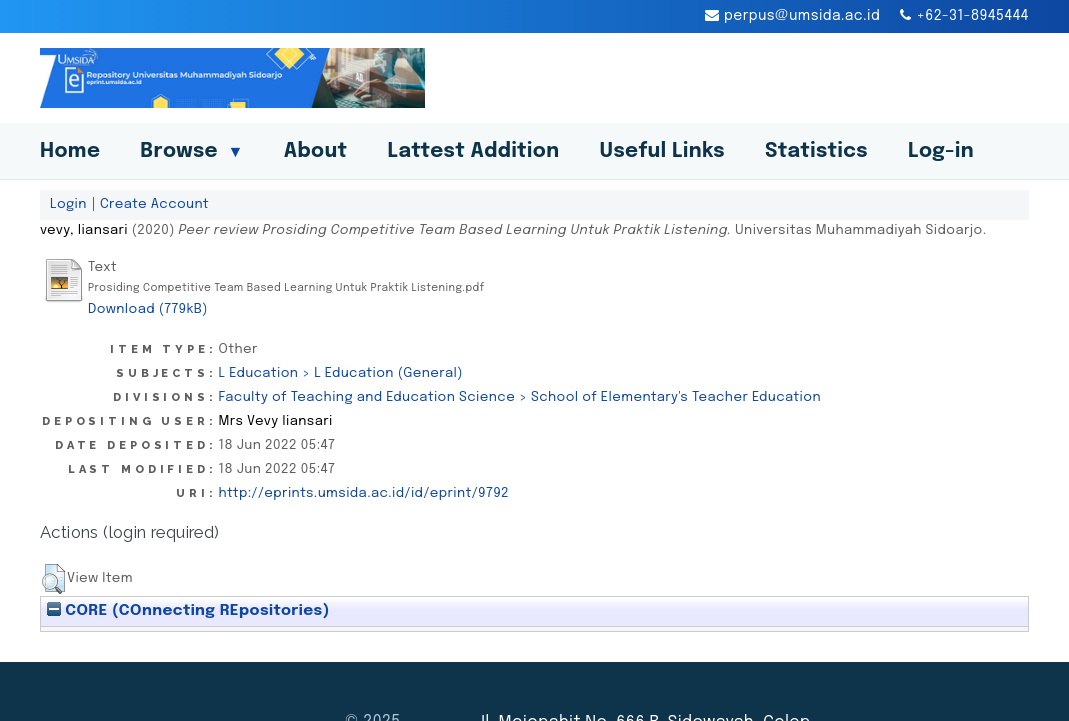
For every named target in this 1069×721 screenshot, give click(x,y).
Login (68, 204)
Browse (191, 151)
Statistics (816, 151)
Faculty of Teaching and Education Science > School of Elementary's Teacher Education (520, 397)
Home (70, 151)
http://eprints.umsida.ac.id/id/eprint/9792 (364, 493)
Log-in (941, 151)
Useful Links (662, 151)
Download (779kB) (148, 309)
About (316, 151)
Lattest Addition (474, 151)
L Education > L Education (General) (341, 373)
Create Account (154, 204)
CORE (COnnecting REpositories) (188, 611)
